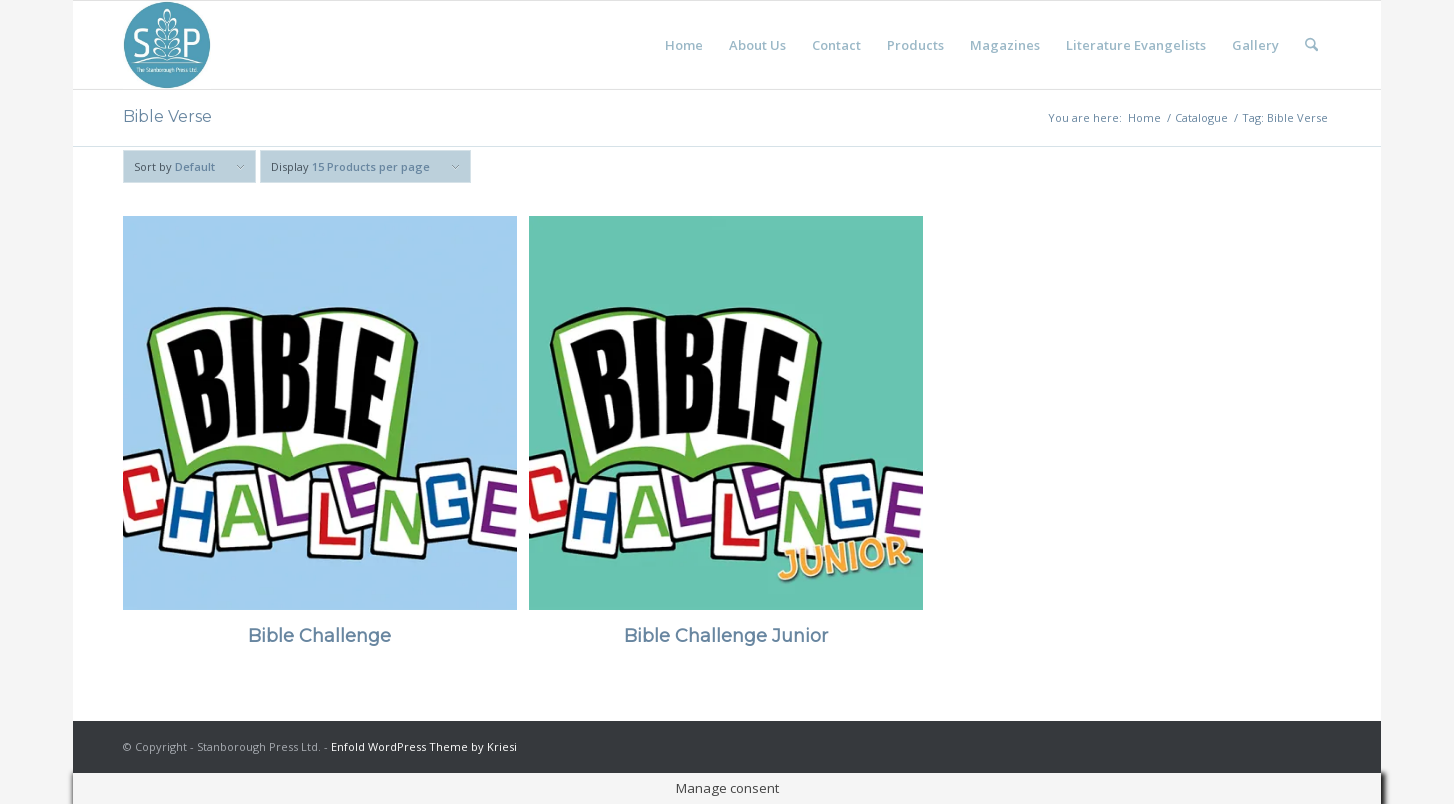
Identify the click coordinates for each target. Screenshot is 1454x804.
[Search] (1311, 45)
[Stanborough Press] (167, 45)
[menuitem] (684, 45)
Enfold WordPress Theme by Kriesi (424, 746)
